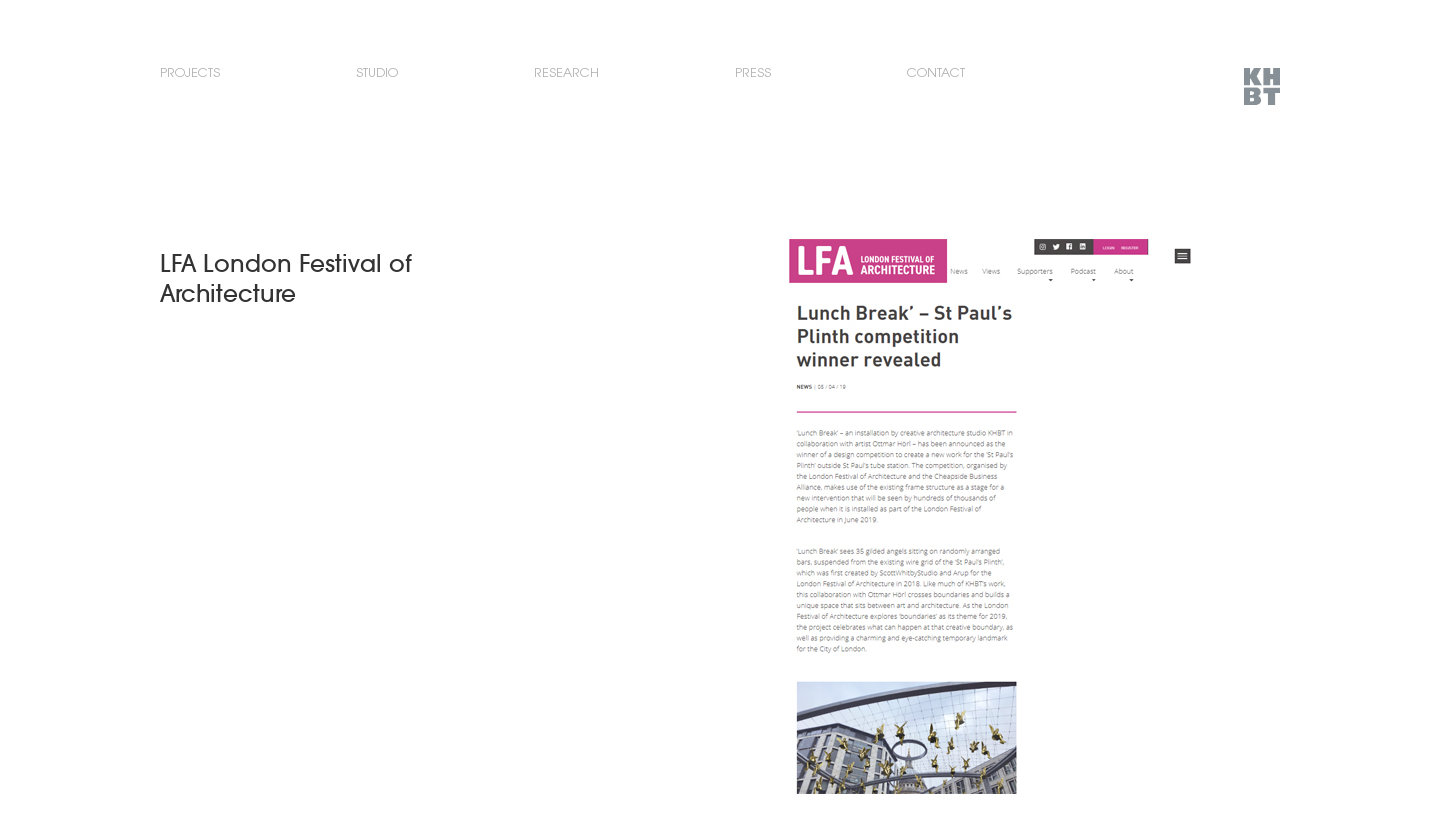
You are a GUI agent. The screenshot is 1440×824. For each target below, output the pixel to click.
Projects (190, 72)
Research (566, 72)
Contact (936, 72)
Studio (377, 72)
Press (753, 72)
